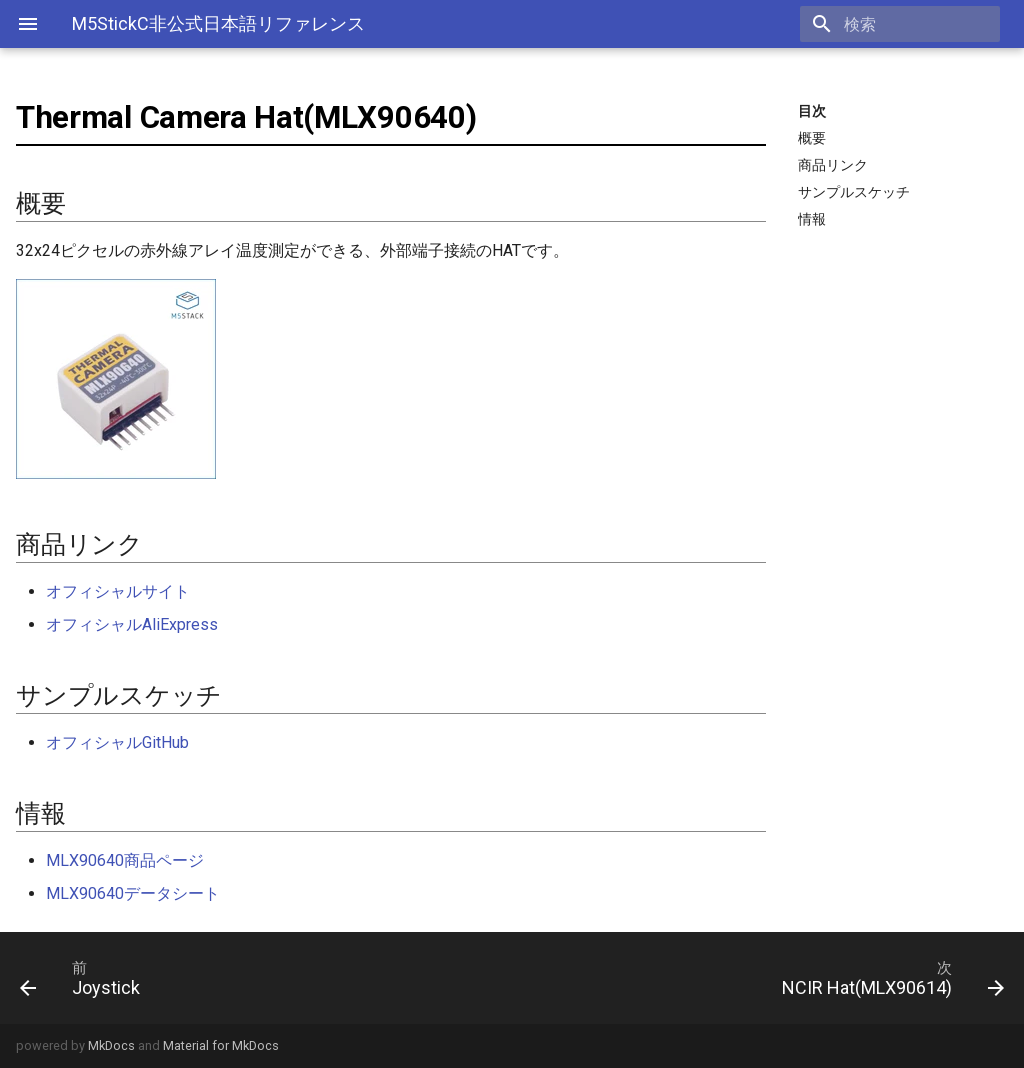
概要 (812, 138)
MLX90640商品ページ (125, 860)
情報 (812, 219)
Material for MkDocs (221, 1045)
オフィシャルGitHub (117, 742)
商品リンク (833, 165)
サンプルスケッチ (854, 192)
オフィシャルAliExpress (132, 624)
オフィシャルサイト (118, 591)
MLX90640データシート (133, 893)
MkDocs (111, 1045)
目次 (812, 111)
